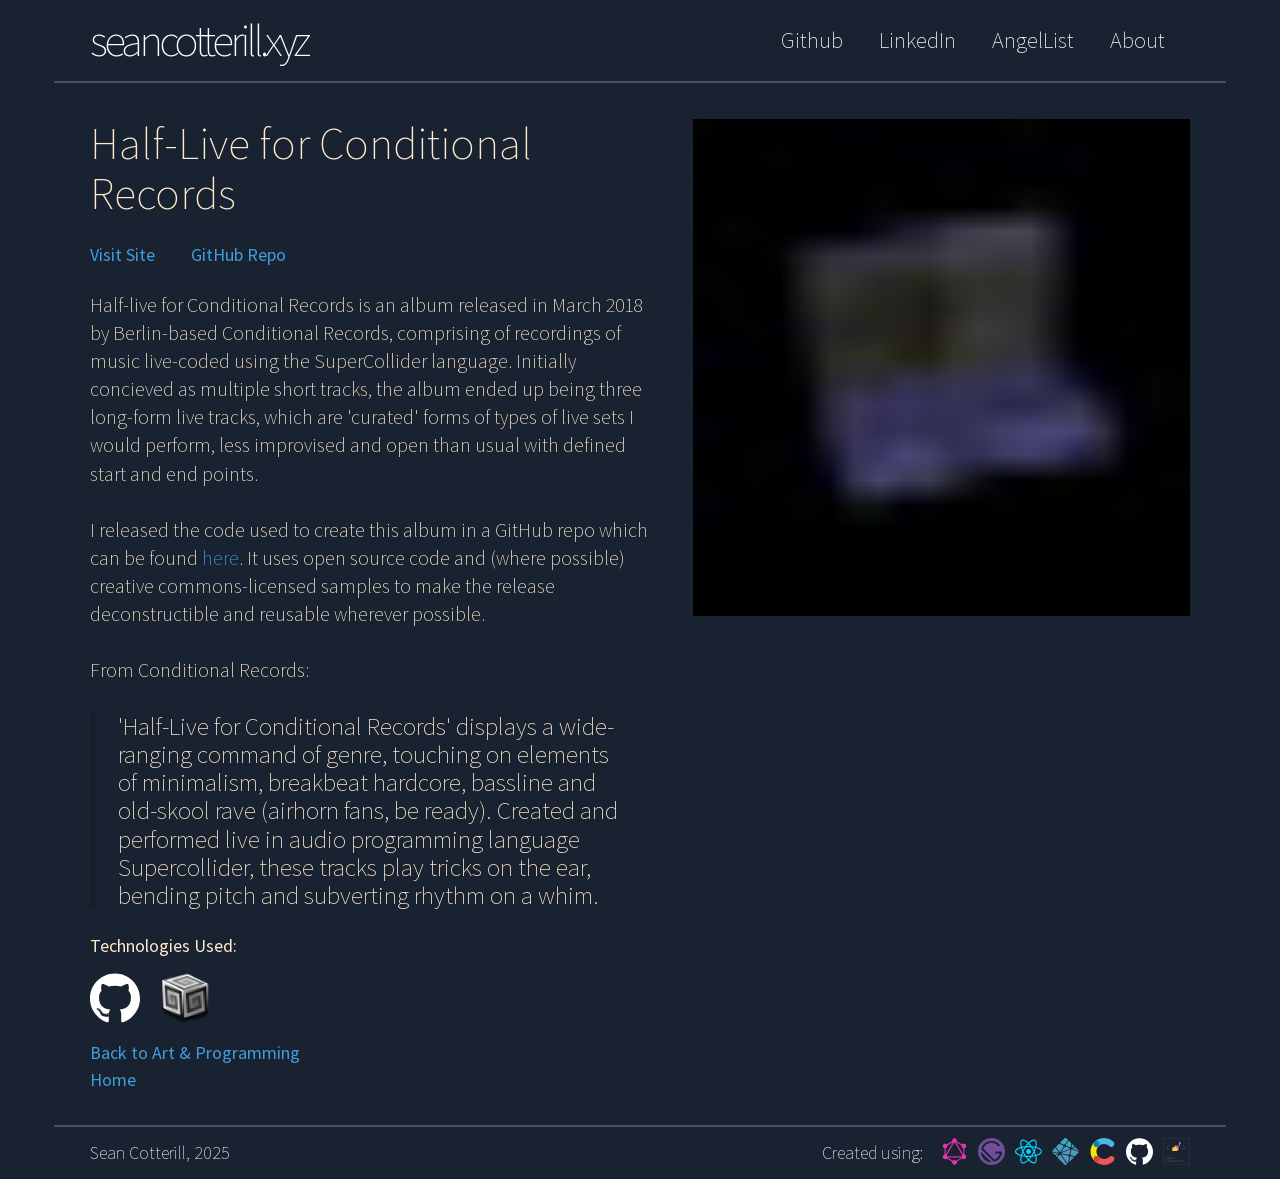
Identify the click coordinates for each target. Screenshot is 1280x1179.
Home (113, 1079)
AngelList (1033, 40)
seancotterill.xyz (198, 40)
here (220, 558)
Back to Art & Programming (195, 1052)
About (1137, 40)
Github (812, 40)
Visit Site (122, 255)
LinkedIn (917, 40)
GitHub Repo (238, 255)
